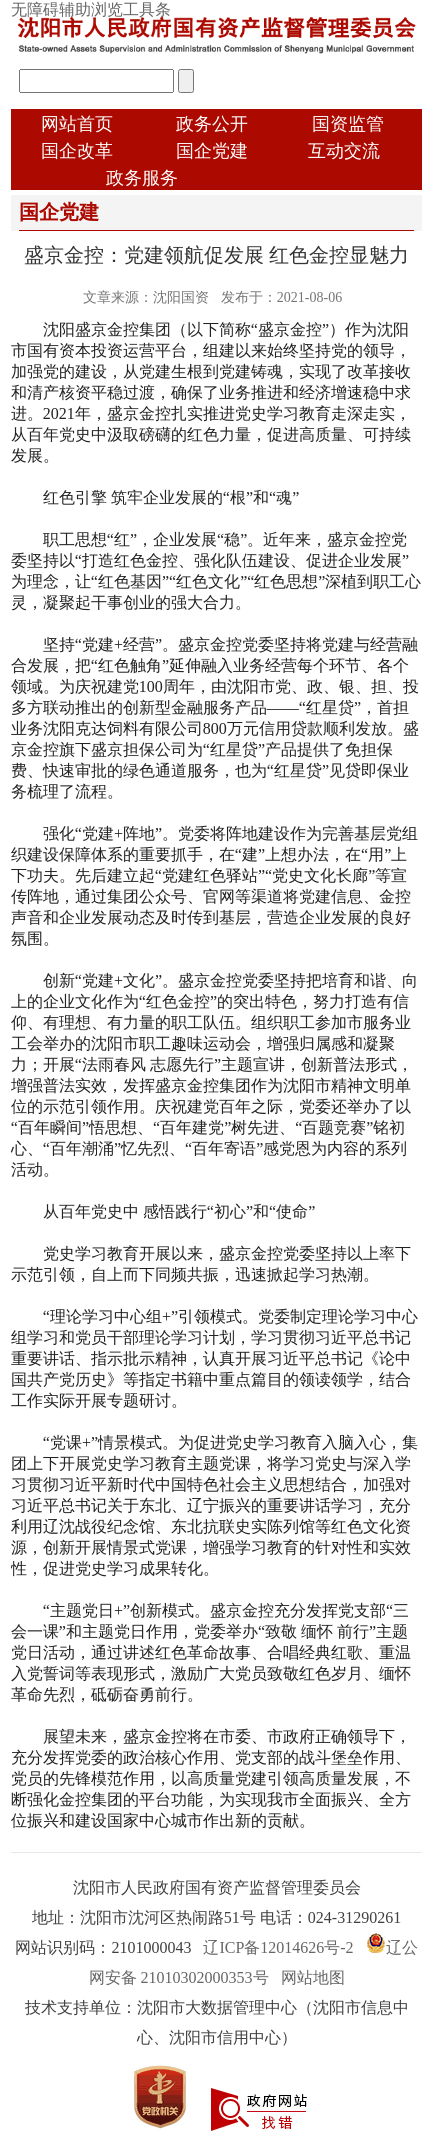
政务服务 (142, 178)
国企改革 (77, 151)
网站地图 (313, 1977)
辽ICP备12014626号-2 (278, 1947)
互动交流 (344, 151)
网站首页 (77, 124)
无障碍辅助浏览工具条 (91, 9)
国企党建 (212, 151)
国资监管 (348, 124)
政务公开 (212, 124)
